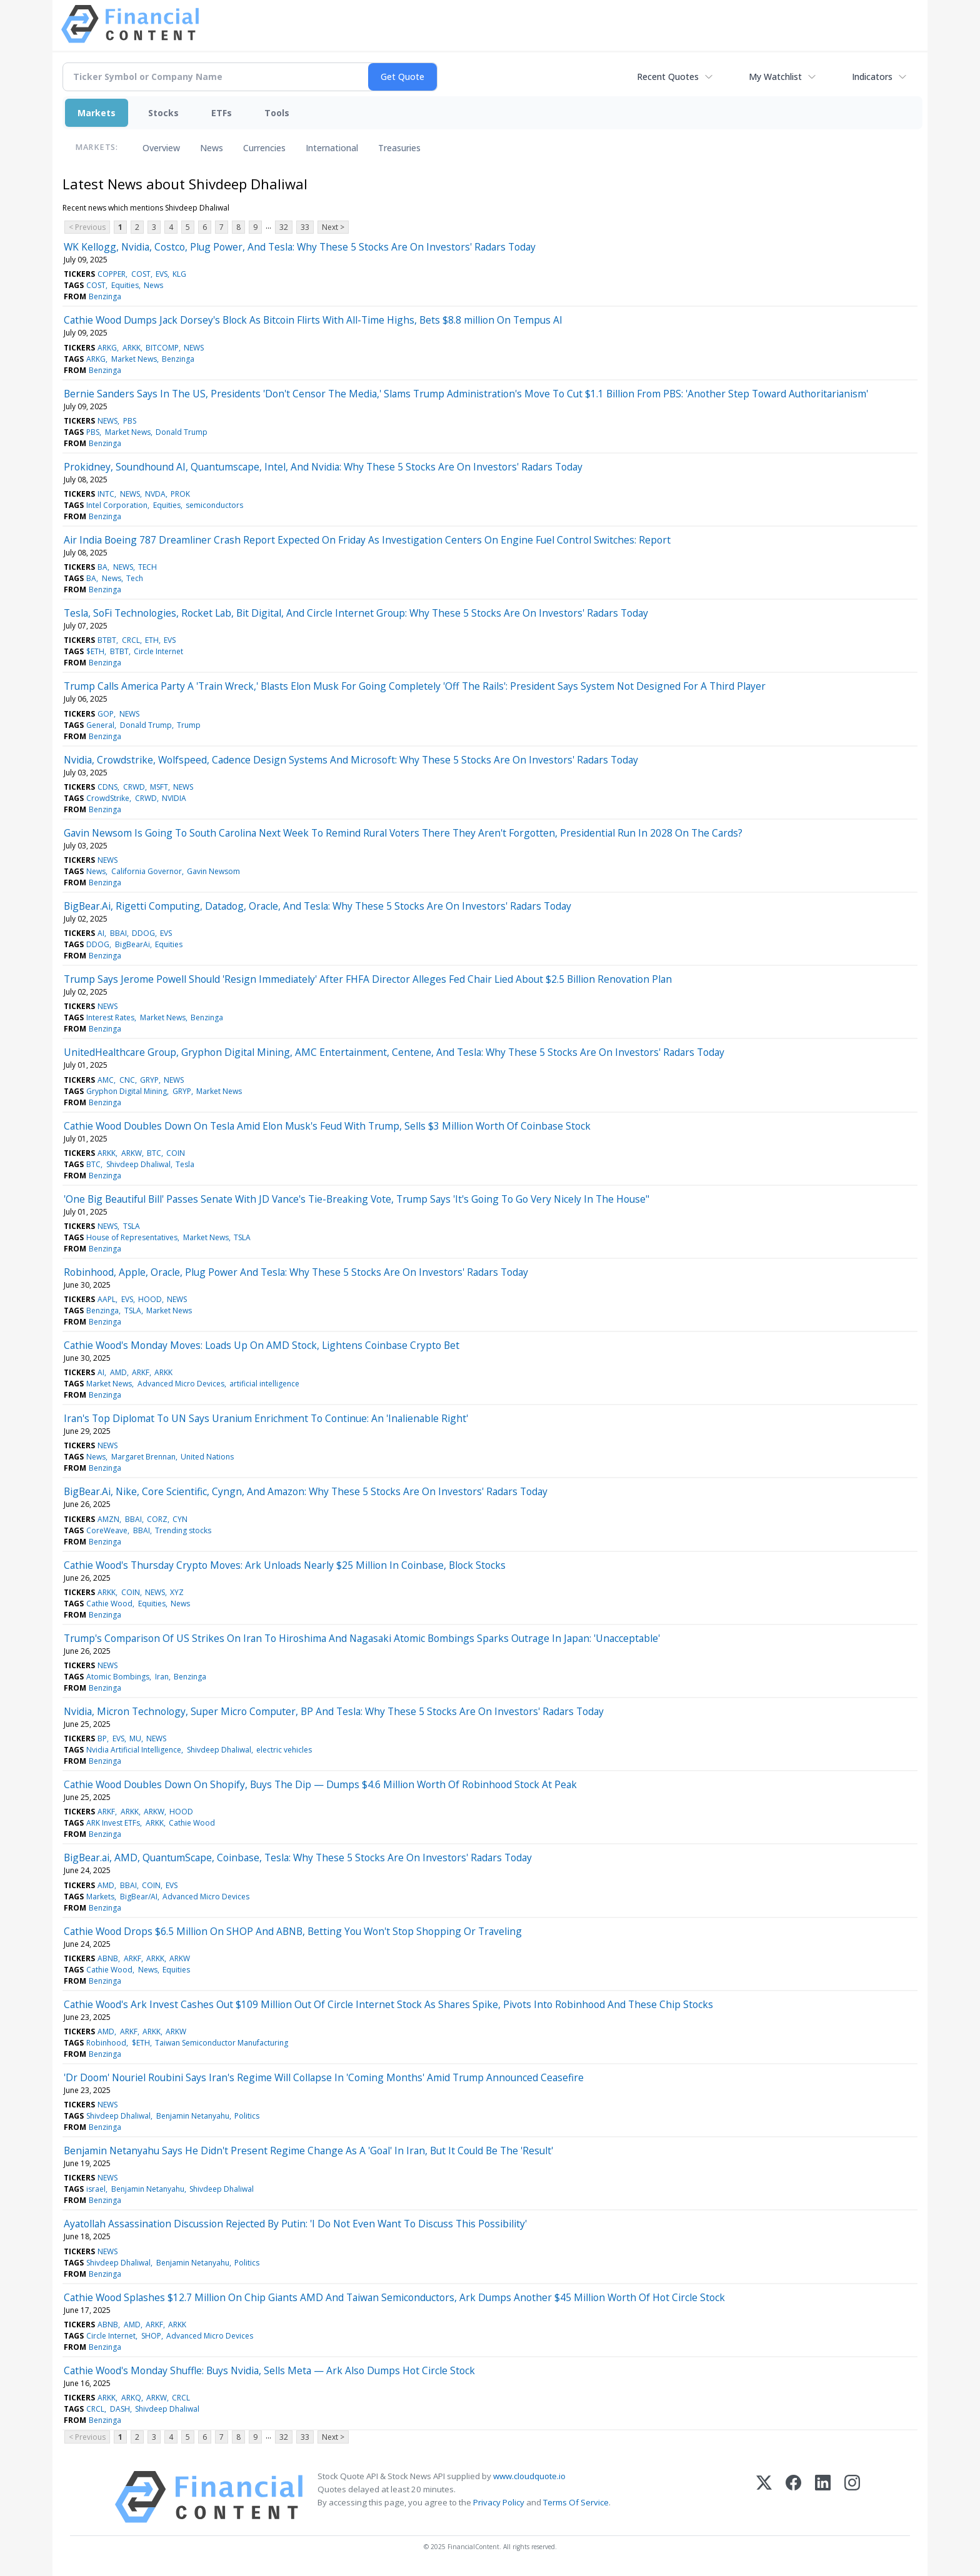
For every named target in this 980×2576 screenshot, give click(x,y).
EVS (162, 274)
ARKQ (131, 2397)
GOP (106, 714)
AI (101, 933)
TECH (147, 567)
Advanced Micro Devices (181, 1383)
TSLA (131, 1226)
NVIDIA (174, 798)
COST (141, 274)
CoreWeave (107, 1530)
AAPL (107, 1299)
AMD (118, 1372)
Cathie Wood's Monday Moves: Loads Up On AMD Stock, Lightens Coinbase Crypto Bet (261, 1345)
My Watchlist (775, 76)
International (332, 148)
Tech (134, 578)
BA (103, 567)
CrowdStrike (107, 798)
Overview (161, 148)
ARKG (107, 347)
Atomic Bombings (117, 1676)
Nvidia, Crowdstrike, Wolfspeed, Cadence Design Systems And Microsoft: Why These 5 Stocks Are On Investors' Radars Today (351, 760)
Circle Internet (158, 651)
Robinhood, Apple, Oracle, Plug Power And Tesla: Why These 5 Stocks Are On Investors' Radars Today (296, 1272)
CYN (180, 1519)
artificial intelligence (264, 1383)
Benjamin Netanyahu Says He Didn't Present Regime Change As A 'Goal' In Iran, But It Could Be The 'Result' (308, 2150)
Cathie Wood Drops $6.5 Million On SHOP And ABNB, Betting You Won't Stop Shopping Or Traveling (293, 1931)
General (100, 725)
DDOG (143, 933)
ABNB (108, 1958)
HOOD (150, 1299)
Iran (162, 1676)
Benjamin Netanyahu (192, 2116)
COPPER (112, 274)
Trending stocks (183, 1530)
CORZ (157, 1519)
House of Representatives (132, 1237)
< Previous (87, 227)
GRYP (149, 1080)
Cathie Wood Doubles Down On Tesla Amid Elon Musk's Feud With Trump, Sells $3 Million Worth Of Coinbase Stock (327, 1126)
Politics (246, 2116)
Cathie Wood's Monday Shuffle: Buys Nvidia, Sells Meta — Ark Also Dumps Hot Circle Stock (269, 2370)
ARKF (140, 1372)
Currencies (264, 148)
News (211, 148)
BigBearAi (132, 944)
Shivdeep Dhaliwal (138, 1164)
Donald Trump (182, 432)
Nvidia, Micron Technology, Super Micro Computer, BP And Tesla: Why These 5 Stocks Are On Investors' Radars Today (334, 1711)
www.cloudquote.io (529, 2476)
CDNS (108, 787)
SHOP (151, 2335)
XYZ (177, 1592)
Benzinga (105, 296)
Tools (276, 113)
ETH (152, 640)
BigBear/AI (139, 1896)
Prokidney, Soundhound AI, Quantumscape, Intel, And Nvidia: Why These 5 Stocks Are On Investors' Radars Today (323, 467)
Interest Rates (110, 1017)
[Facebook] (793, 2497)
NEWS (194, 347)
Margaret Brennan (143, 1456)
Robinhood (106, 2042)
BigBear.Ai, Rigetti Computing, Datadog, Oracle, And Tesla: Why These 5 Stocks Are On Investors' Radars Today (317, 906)
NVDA (155, 494)
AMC (106, 1080)
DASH (120, 2409)
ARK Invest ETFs (113, 1823)
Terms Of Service (576, 2502)
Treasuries (399, 148)
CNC (127, 1080)
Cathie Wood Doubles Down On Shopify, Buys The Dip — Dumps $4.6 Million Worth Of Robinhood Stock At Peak (320, 1784)
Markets (97, 113)
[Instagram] (852, 2497)
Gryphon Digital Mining (126, 1091)
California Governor (146, 871)
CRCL (131, 640)
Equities (125, 285)
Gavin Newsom (213, 871)
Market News (134, 359)
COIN (175, 1153)
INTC (106, 494)
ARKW (131, 1153)
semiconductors (214, 505)
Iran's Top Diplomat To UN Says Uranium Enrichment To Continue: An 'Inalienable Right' (266, 1418)
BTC (154, 1153)
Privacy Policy (498, 2502)
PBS (129, 420)
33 (305, 227)
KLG (179, 274)
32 (283, 227)
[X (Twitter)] (764, 2497)
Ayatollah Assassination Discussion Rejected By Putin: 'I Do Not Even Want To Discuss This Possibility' (295, 2223)
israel (96, 2189)
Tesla (185, 1164)
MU (135, 1738)
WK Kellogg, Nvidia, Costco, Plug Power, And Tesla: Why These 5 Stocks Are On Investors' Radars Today (300, 247)
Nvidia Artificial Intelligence (133, 1749)
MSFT (159, 787)
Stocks (163, 113)
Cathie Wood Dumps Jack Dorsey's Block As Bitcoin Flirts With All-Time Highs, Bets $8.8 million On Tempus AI (313, 320)
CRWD (134, 787)
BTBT (107, 640)
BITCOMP (162, 347)
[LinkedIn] (823, 2497)
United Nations (207, 1456)
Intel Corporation (117, 505)
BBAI (118, 933)
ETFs (221, 113)
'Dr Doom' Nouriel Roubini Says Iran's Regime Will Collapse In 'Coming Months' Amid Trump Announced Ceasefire (324, 2077)
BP (102, 1738)
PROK (180, 494)
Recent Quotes (668, 76)
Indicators (872, 76)
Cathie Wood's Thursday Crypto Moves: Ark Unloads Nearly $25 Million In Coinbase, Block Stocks (285, 1565)
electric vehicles (284, 1749)
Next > (333, 227)
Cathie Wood (109, 1603)
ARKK (131, 347)
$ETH (95, 651)
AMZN (108, 1519)
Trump (189, 725)
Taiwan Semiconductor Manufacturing (221, 2042)
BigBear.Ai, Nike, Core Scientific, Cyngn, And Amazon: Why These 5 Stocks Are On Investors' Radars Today (306, 1491)
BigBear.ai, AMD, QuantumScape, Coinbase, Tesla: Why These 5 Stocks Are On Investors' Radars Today (298, 1857)
